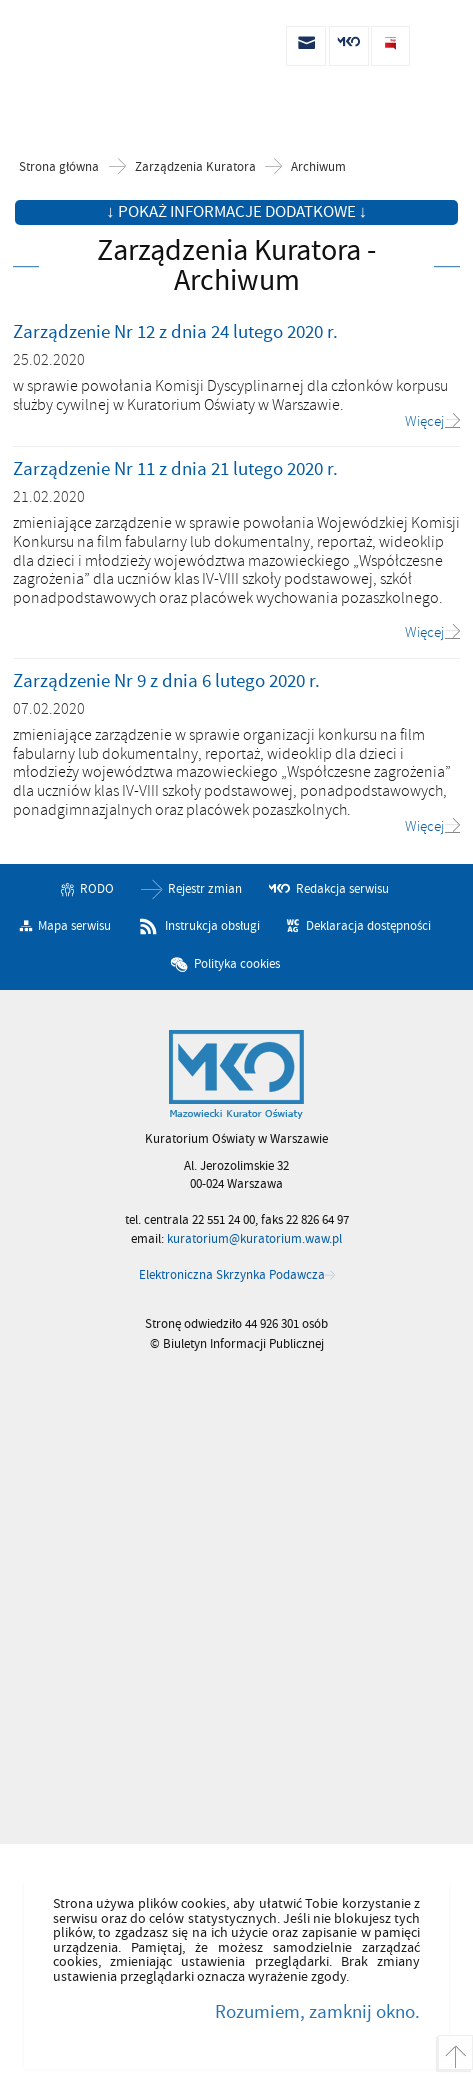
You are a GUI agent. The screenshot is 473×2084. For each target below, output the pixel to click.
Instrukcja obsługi (212, 926)
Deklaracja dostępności (368, 926)
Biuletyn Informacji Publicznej (120, 46)
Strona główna (59, 167)
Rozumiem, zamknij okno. (317, 2012)
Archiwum (318, 167)
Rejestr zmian (205, 889)
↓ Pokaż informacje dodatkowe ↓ (236, 212)
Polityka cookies (237, 964)
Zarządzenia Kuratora (195, 167)
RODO (97, 889)
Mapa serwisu (74, 926)
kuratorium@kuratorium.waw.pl (254, 1239)
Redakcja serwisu (342, 889)
